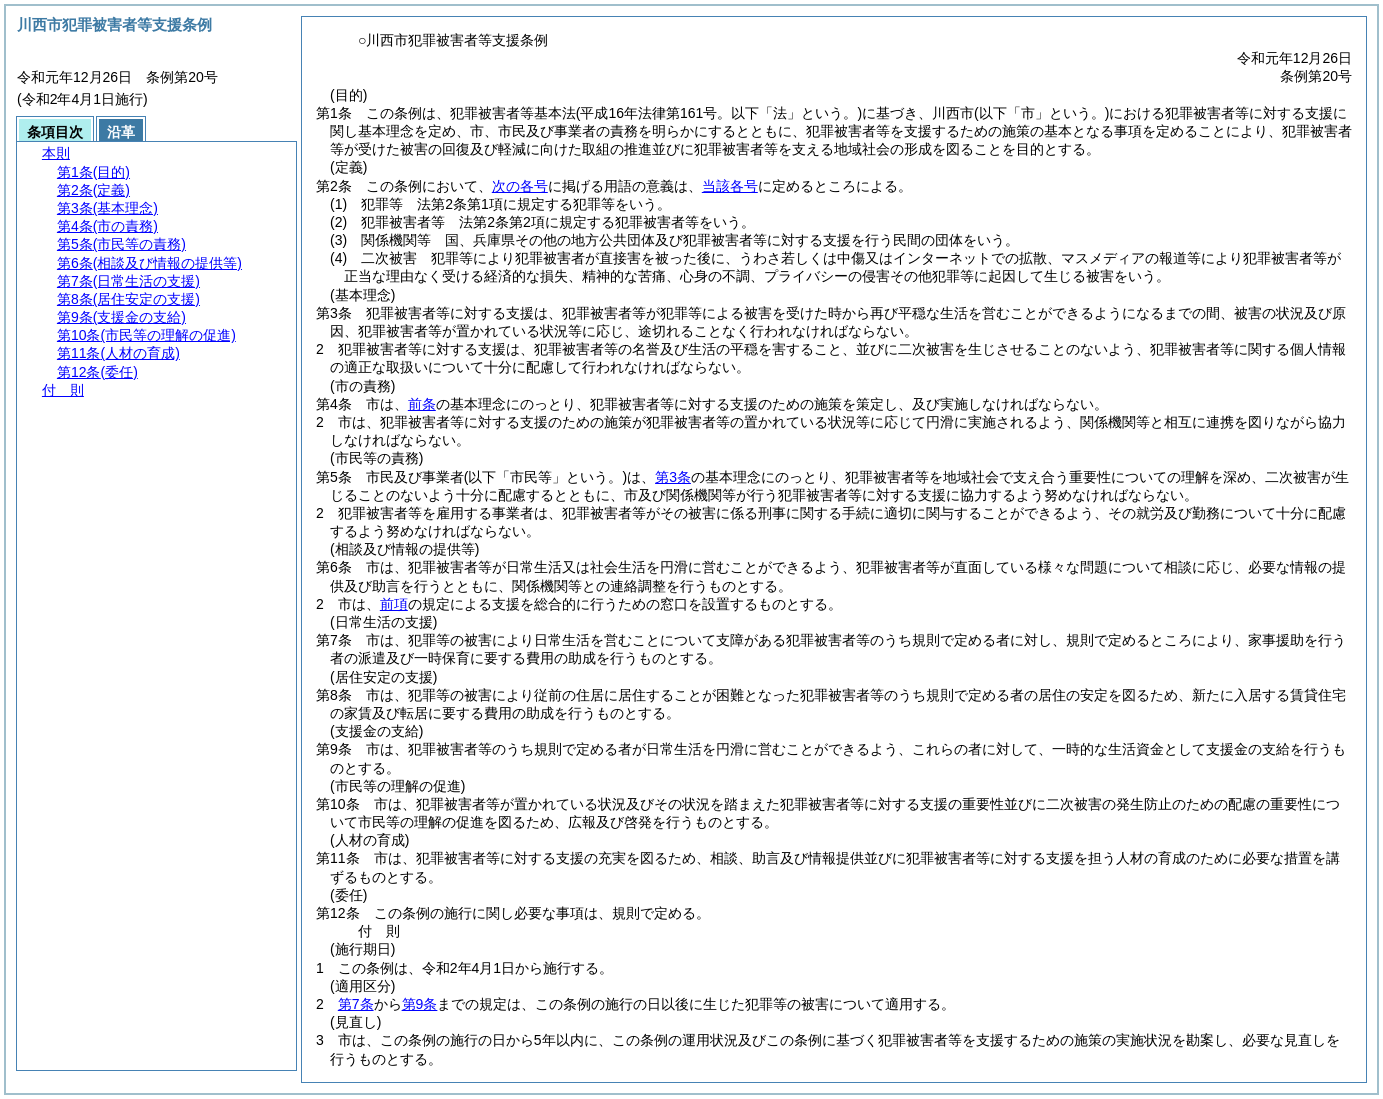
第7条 (356, 1004)
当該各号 (730, 186)
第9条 (420, 1004)
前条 (422, 404)
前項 (394, 604)
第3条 (673, 477)
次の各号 (520, 186)
